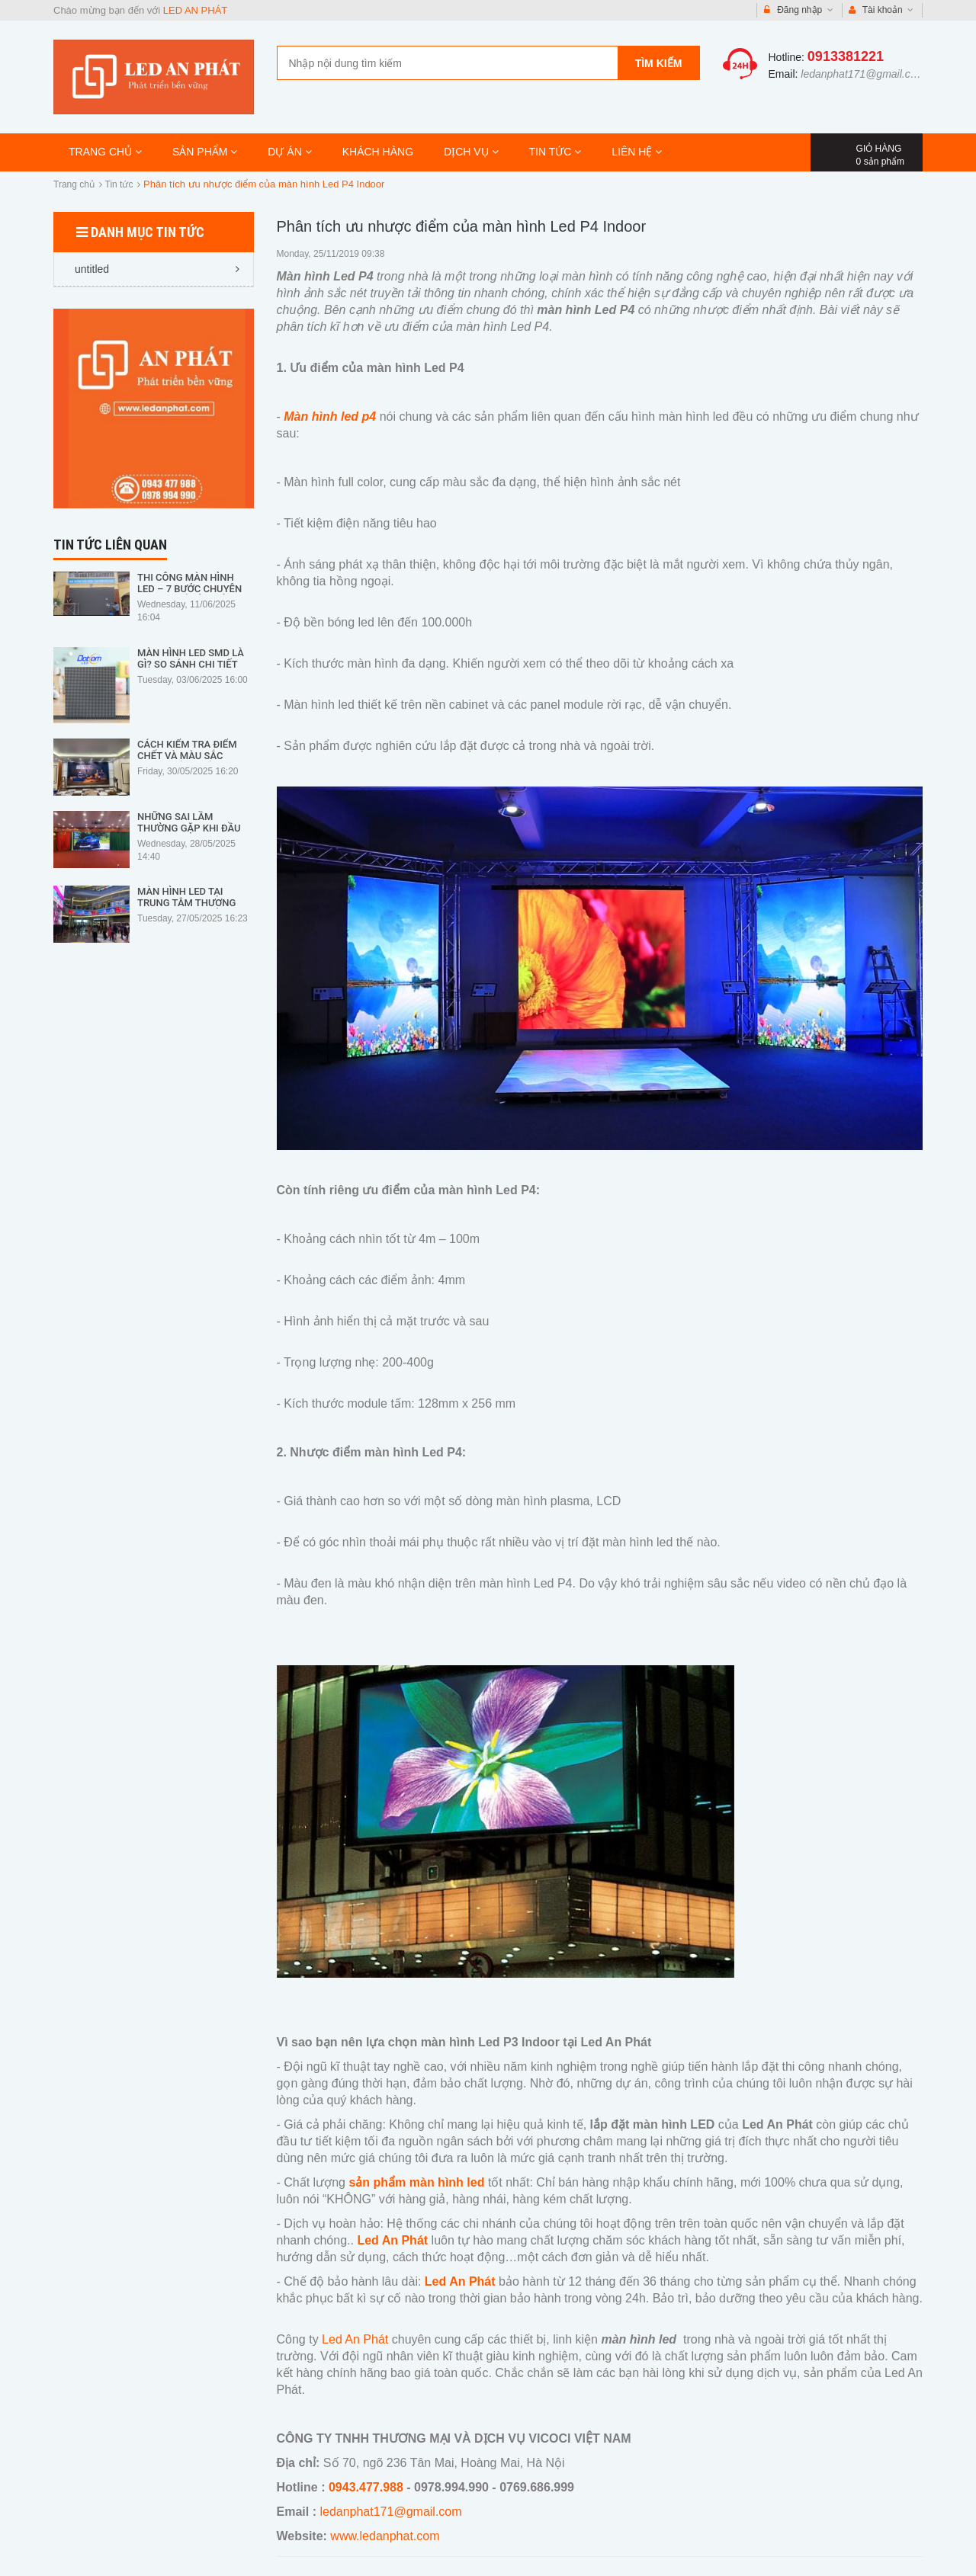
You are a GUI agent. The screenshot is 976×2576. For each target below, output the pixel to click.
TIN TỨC (555, 152)
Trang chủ (74, 184)
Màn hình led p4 (331, 416)
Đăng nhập (799, 10)
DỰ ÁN (289, 152)
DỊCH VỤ (471, 152)
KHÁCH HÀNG (377, 152)
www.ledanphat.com (384, 2536)
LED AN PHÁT (195, 10)
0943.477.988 (366, 2487)
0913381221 (845, 56)
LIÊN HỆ (637, 152)
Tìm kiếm (658, 63)
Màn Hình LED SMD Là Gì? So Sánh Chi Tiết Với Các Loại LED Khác (192, 664)
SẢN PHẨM (204, 152)
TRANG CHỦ (105, 152)
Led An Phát (355, 2339)
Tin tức (119, 184)
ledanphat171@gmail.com (863, 74)
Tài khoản (881, 10)
